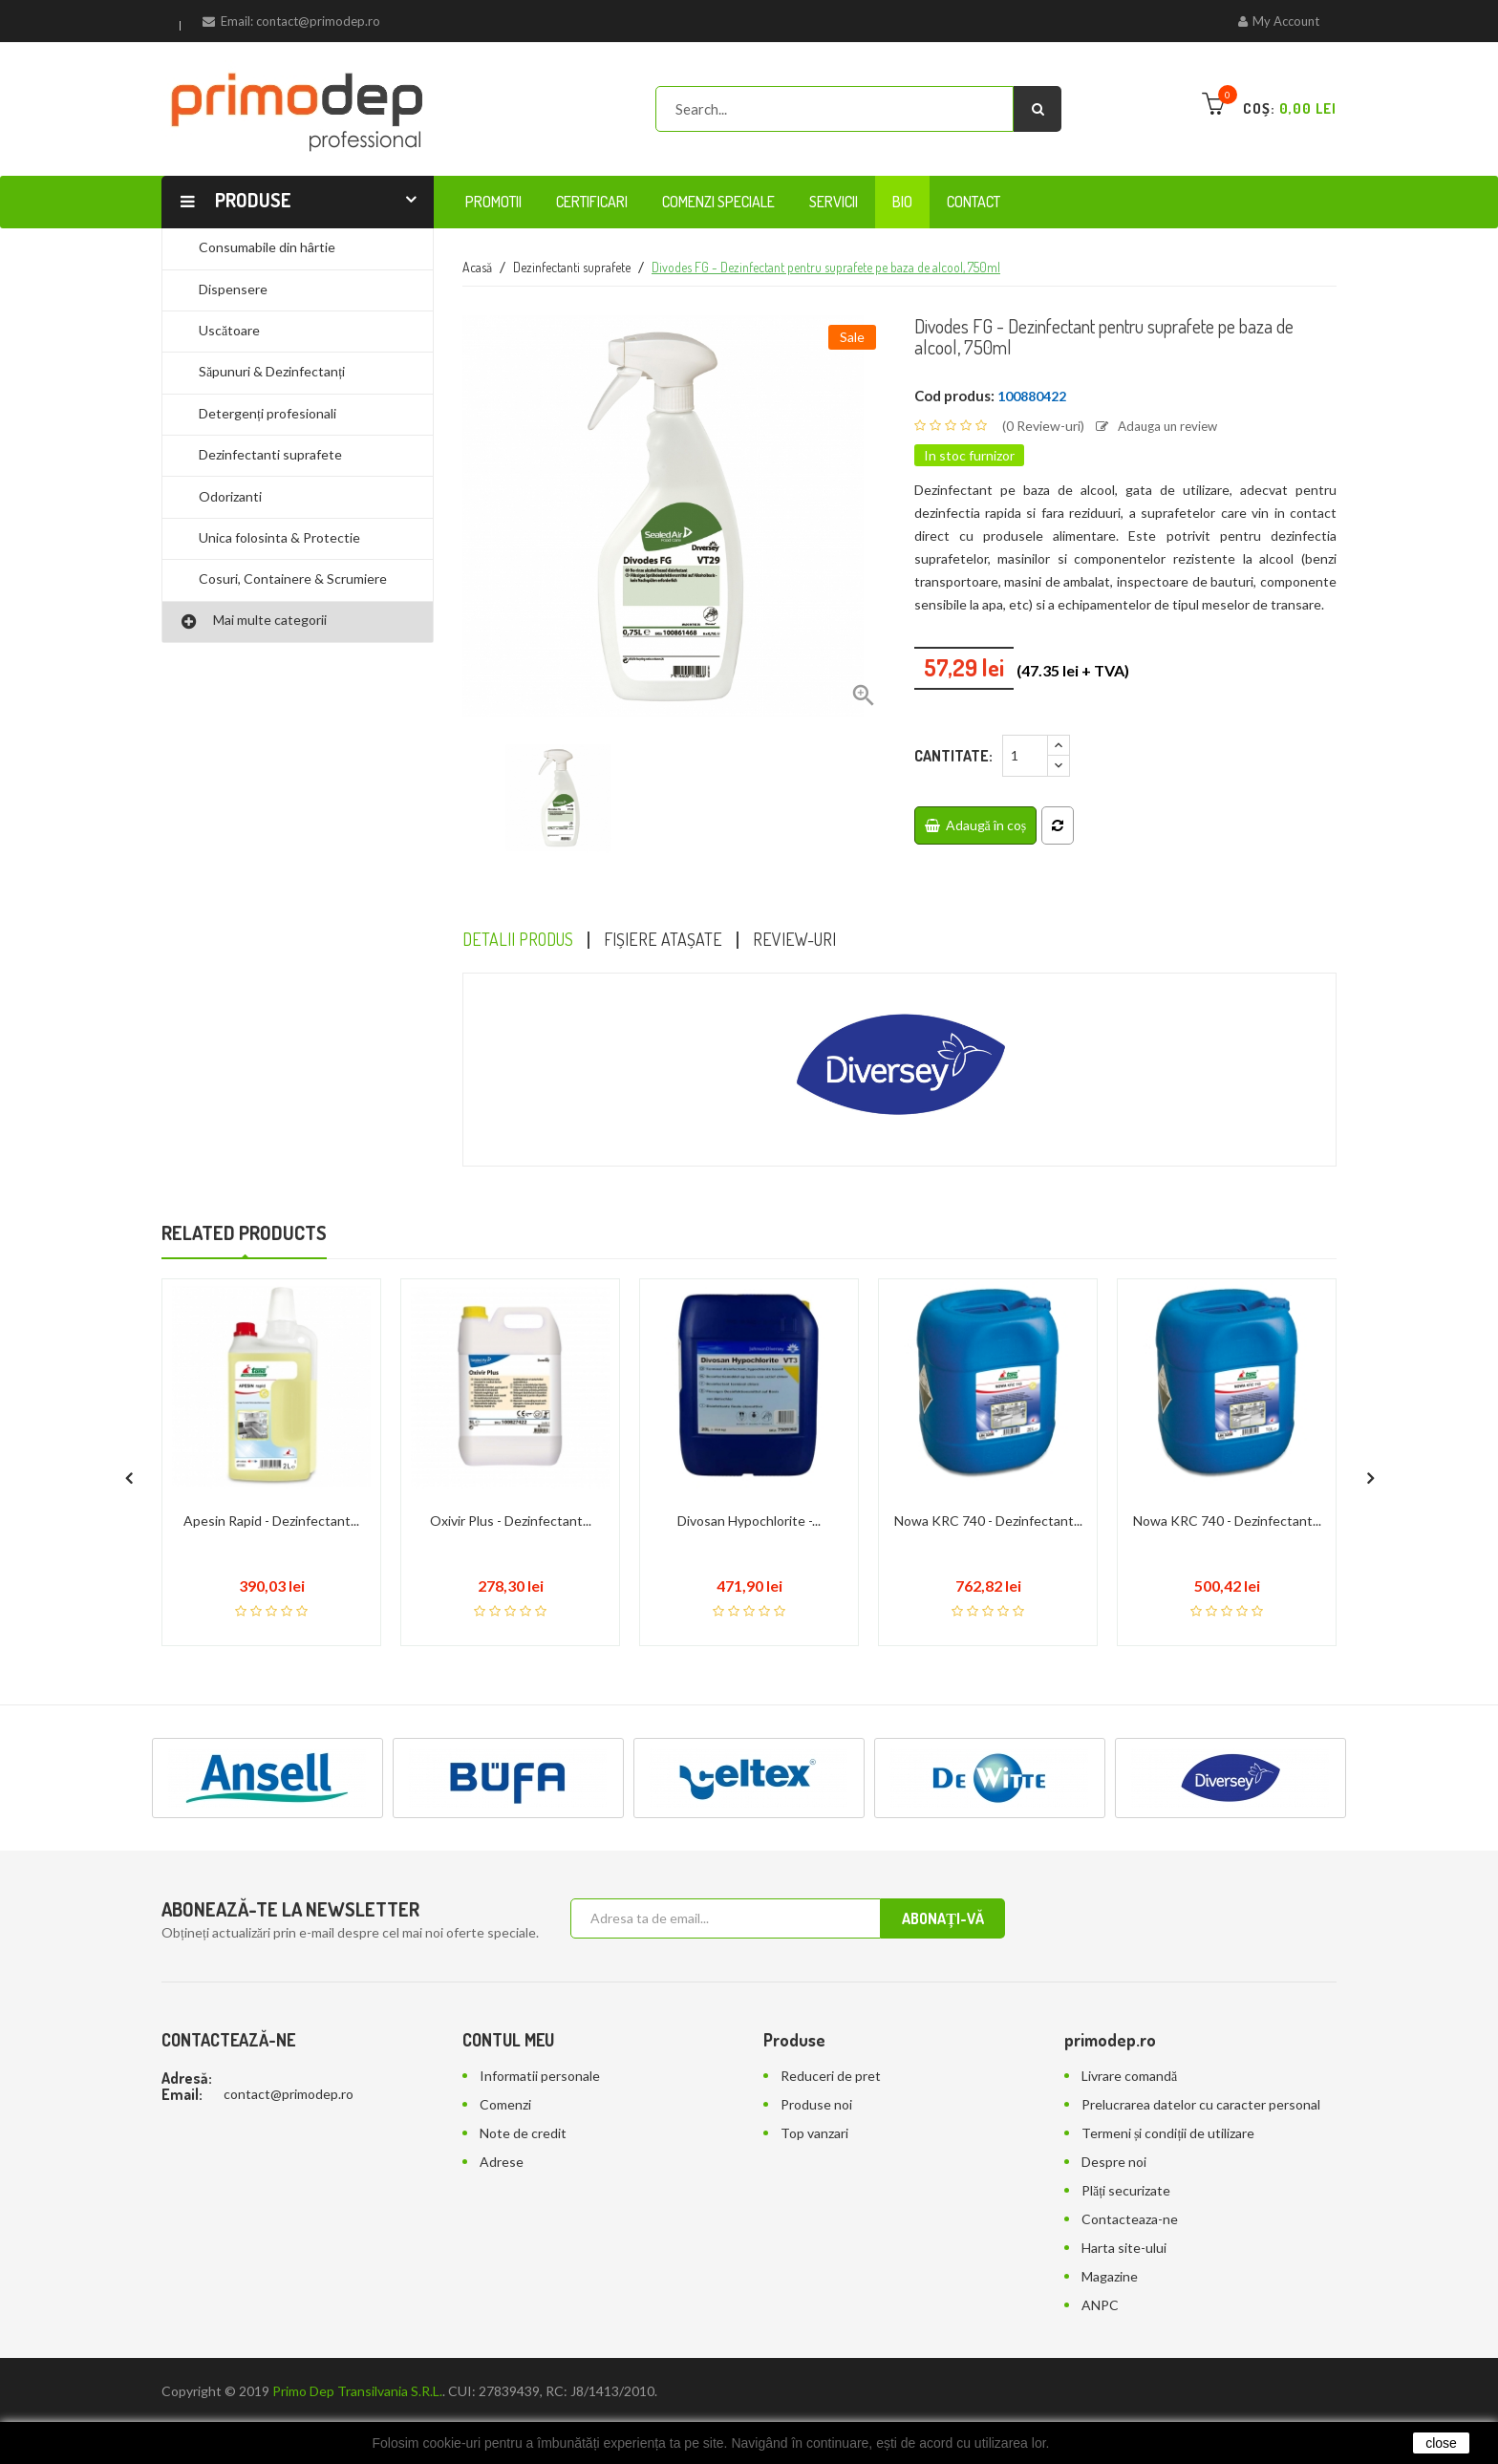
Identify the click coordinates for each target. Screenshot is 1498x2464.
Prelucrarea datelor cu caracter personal (1200, 2080)
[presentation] (128, 1448)
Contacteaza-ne (1129, 2195)
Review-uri (820, 941)
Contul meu (508, 2015)
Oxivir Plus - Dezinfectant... (510, 1497)
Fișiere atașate (679, 941)
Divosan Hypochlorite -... (749, 1497)
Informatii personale (540, 2052)
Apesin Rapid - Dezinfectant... (271, 1497)
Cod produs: (954, 395)
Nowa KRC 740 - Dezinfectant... (988, 1497)
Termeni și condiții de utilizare (1167, 2109)
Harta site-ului (1123, 2224)
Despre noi (1113, 2138)
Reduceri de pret (831, 2052)
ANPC (1100, 2281)
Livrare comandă (1129, 2052)
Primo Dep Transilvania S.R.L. (357, 2367)
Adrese (502, 2138)
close (1441, 2443)
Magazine (1109, 2252)
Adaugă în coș (976, 824)
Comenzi (505, 2080)
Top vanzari (814, 2109)
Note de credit (523, 2109)
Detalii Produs (524, 941)
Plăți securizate (1125, 2166)
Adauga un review (1161, 426)
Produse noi (816, 2080)
